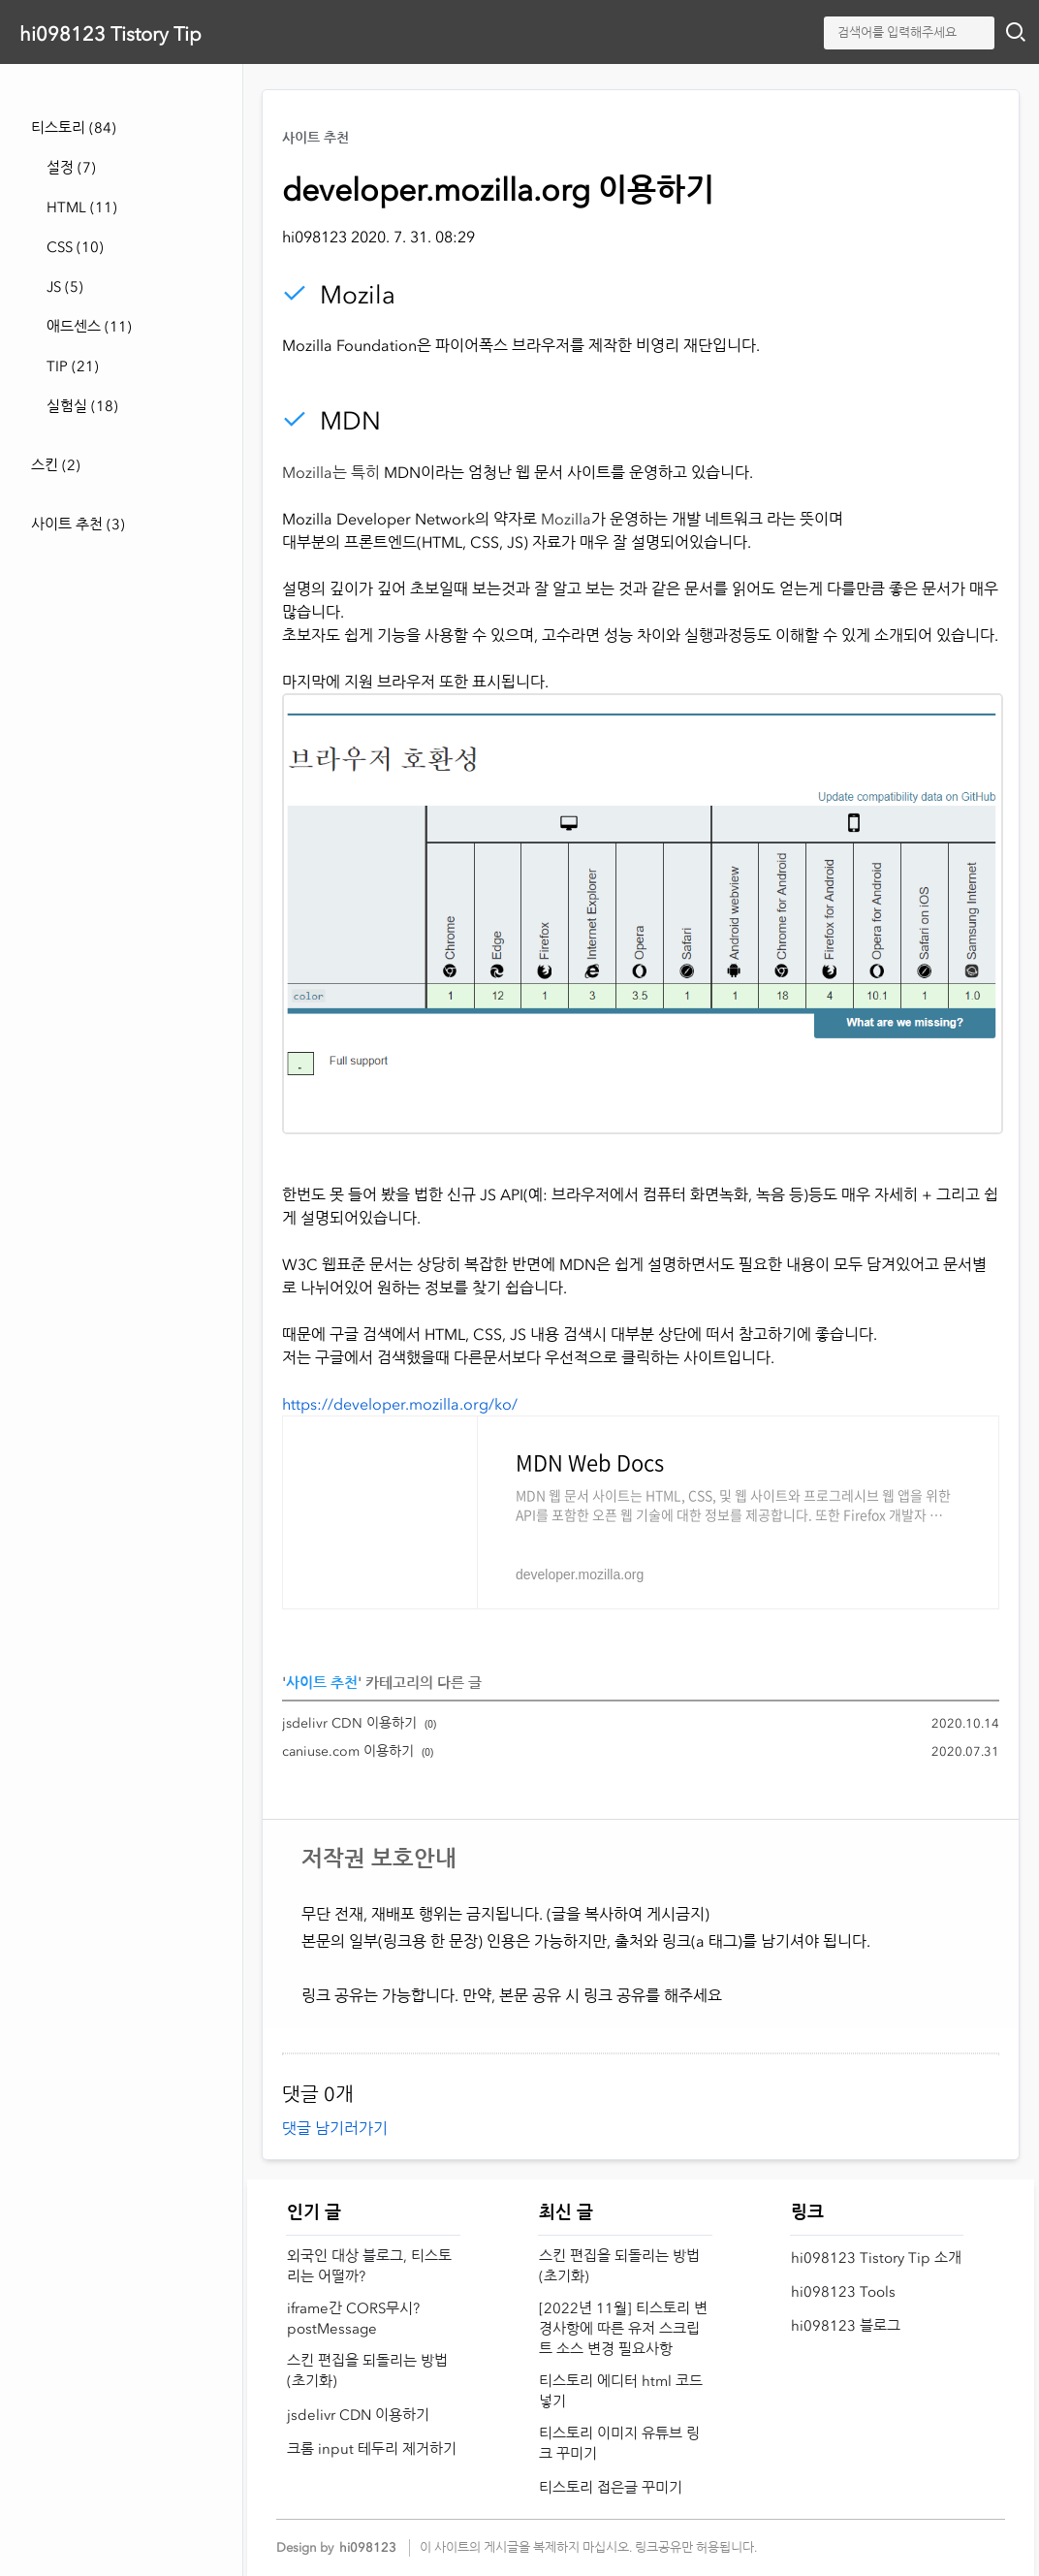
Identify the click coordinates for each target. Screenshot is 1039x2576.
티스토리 (73, 128)
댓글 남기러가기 (335, 2128)
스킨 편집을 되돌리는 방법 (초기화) (367, 2371)
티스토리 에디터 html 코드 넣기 (621, 2391)
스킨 (55, 465)
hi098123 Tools (843, 2292)
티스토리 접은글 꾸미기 (610, 2487)
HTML (82, 207)
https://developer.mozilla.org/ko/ (400, 1404)
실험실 (82, 406)
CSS (75, 247)
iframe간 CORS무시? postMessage (353, 2318)
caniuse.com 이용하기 (348, 1751)
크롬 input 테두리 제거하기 (372, 2449)
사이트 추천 (78, 524)
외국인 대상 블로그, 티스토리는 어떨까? (369, 2266)
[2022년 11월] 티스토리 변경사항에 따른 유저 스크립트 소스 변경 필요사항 (623, 2329)
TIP (73, 366)
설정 (71, 167)
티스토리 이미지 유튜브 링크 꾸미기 (619, 2444)
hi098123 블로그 (845, 2326)
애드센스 (89, 326)
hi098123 (367, 2547)
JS (65, 287)
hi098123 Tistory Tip (110, 34)
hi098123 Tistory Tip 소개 (876, 2258)
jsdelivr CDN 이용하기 (349, 1723)
